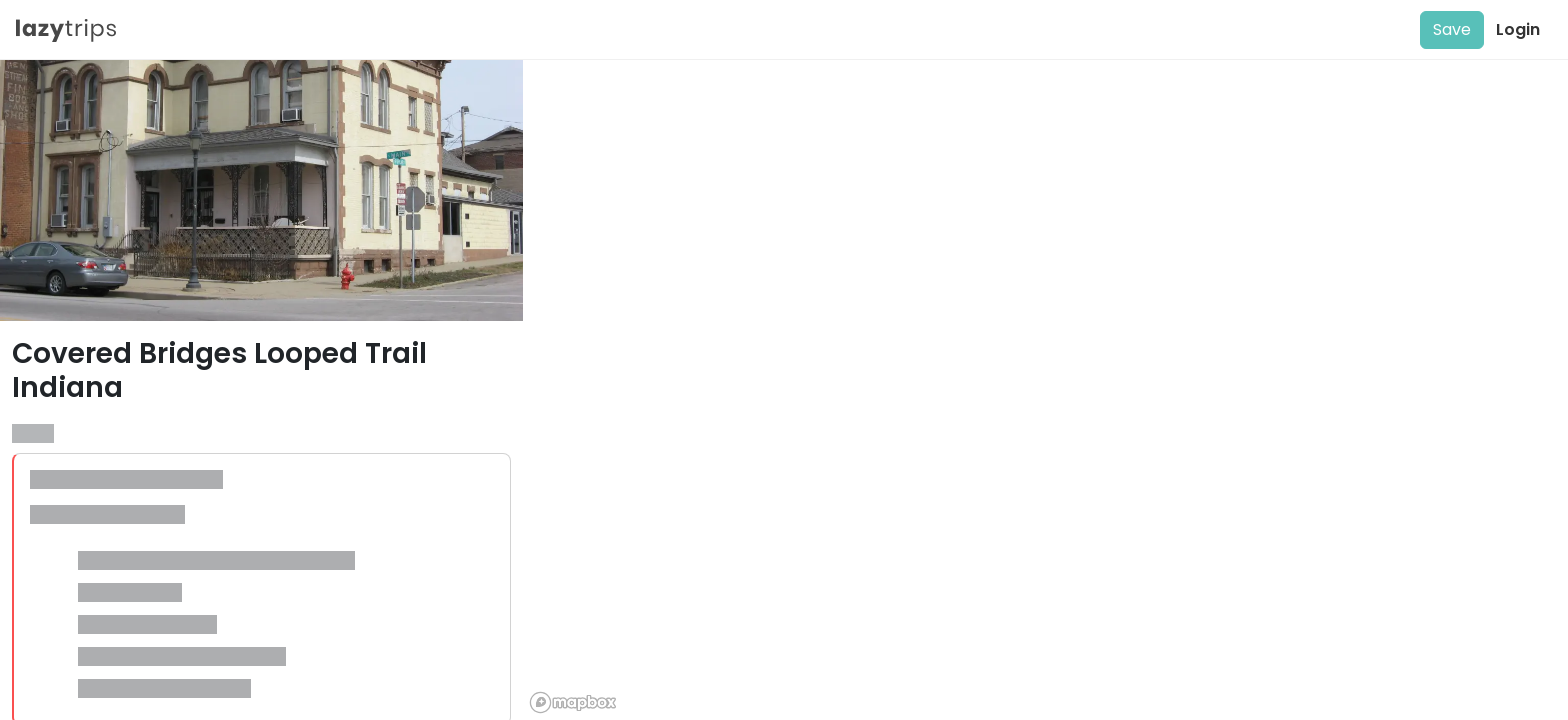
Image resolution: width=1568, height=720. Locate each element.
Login (1518, 29)
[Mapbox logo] (573, 702)
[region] (1045, 390)
